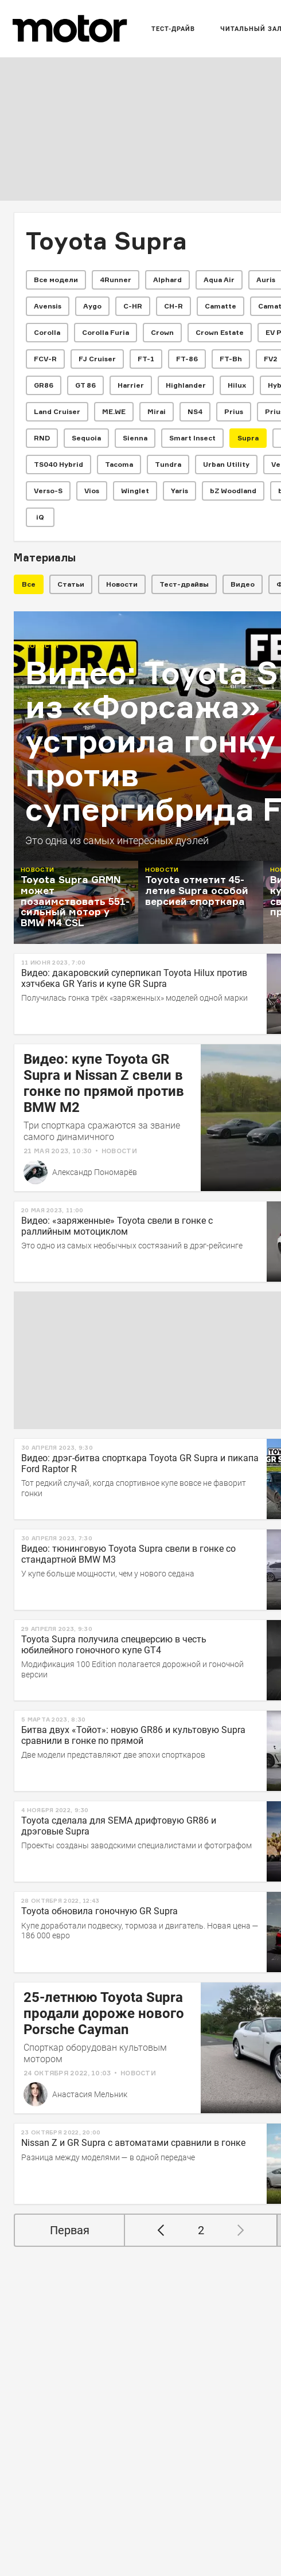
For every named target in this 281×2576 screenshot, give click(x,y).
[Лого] (70, 28)
